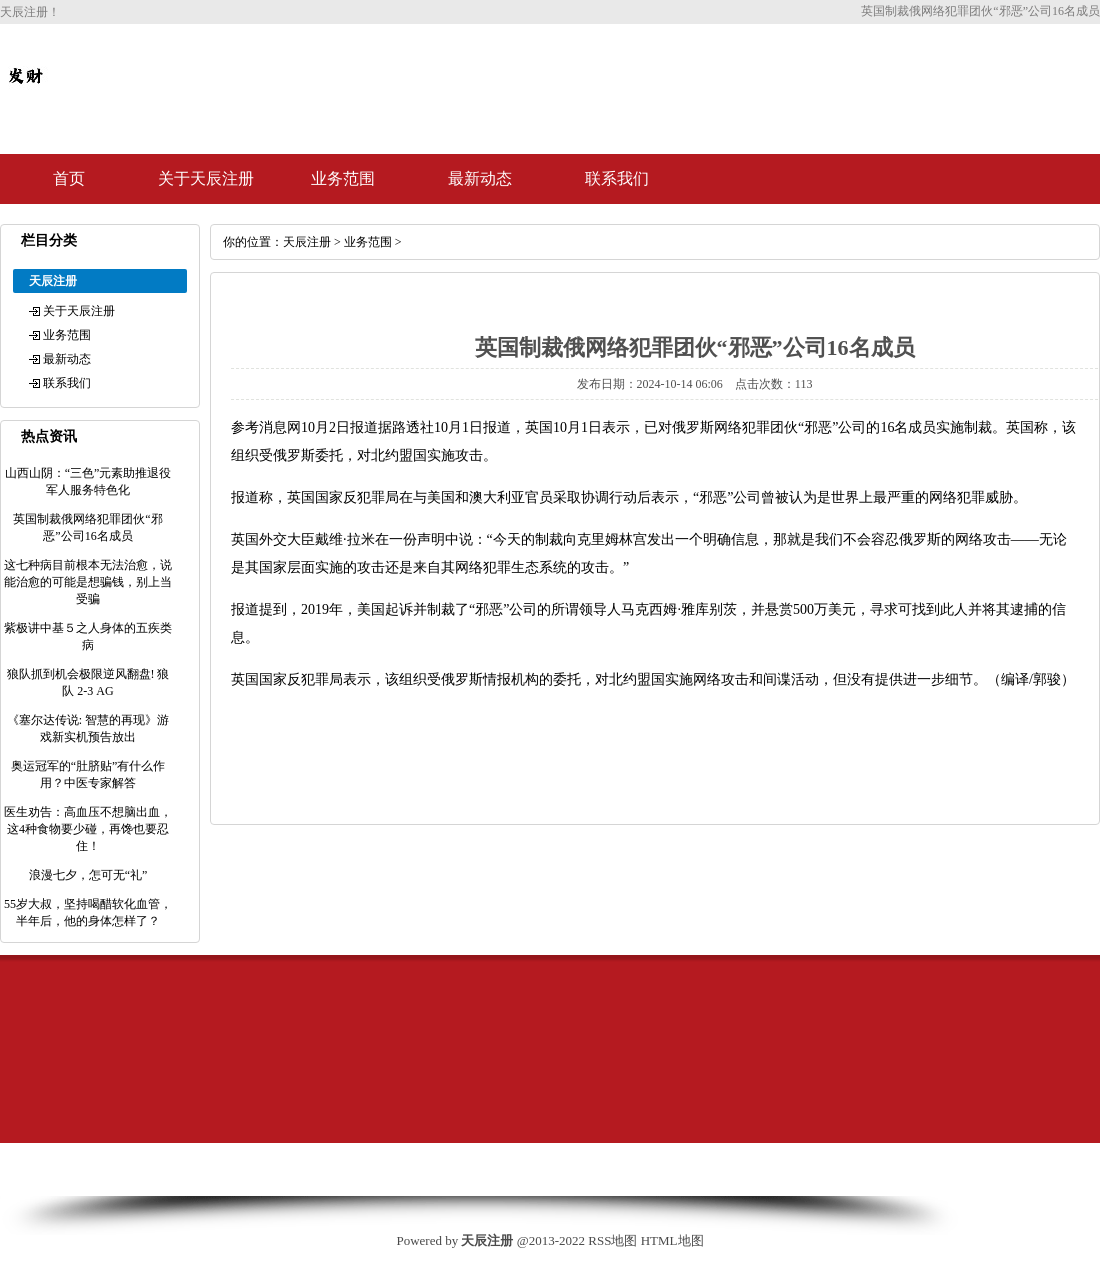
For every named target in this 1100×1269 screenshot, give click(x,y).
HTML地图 (672, 1240)
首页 (69, 178)
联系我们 (617, 178)
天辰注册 (307, 242)
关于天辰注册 (206, 178)
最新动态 (480, 178)
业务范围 (343, 178)
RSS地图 (612, 1240)
